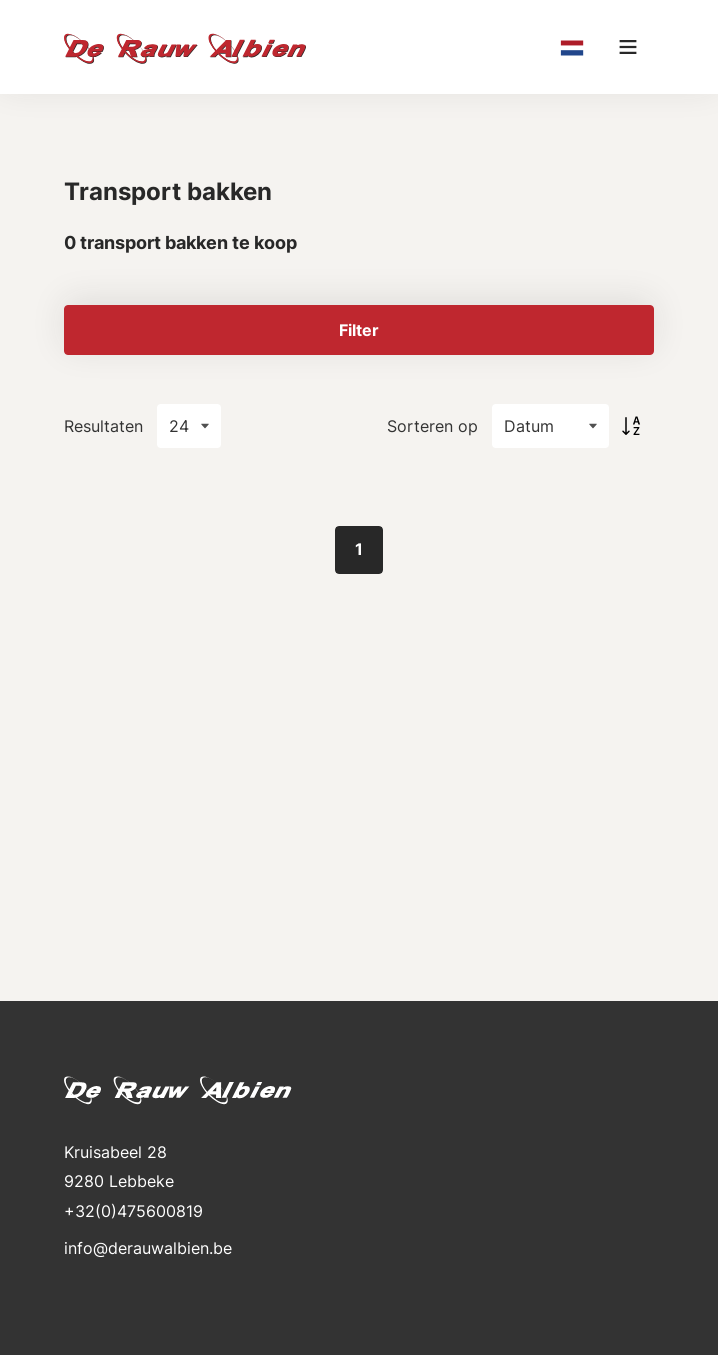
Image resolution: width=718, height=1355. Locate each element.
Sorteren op (432, 426)
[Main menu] (628, 47)
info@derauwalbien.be (148, 1248)
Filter (359, 330)
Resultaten (103, 426)
